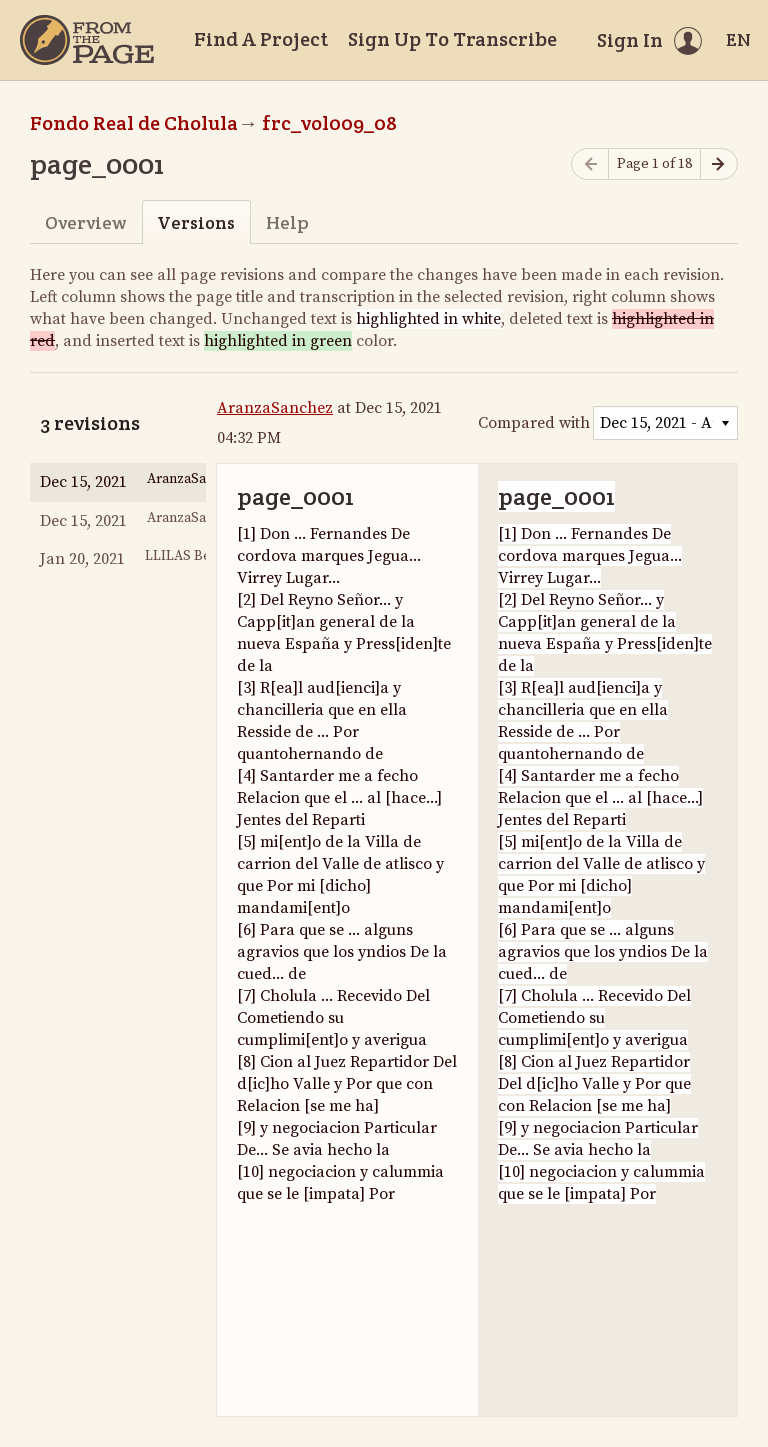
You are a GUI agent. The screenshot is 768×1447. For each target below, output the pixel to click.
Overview (85, 222)
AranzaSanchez (275, 408)
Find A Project (261, 39)
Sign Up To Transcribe (452, 39)
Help (287, 222)
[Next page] (719, 164)
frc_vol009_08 (329, 123)
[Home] (87, 40)
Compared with (534, 423)
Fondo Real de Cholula (134, 123)
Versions (196, 222)
